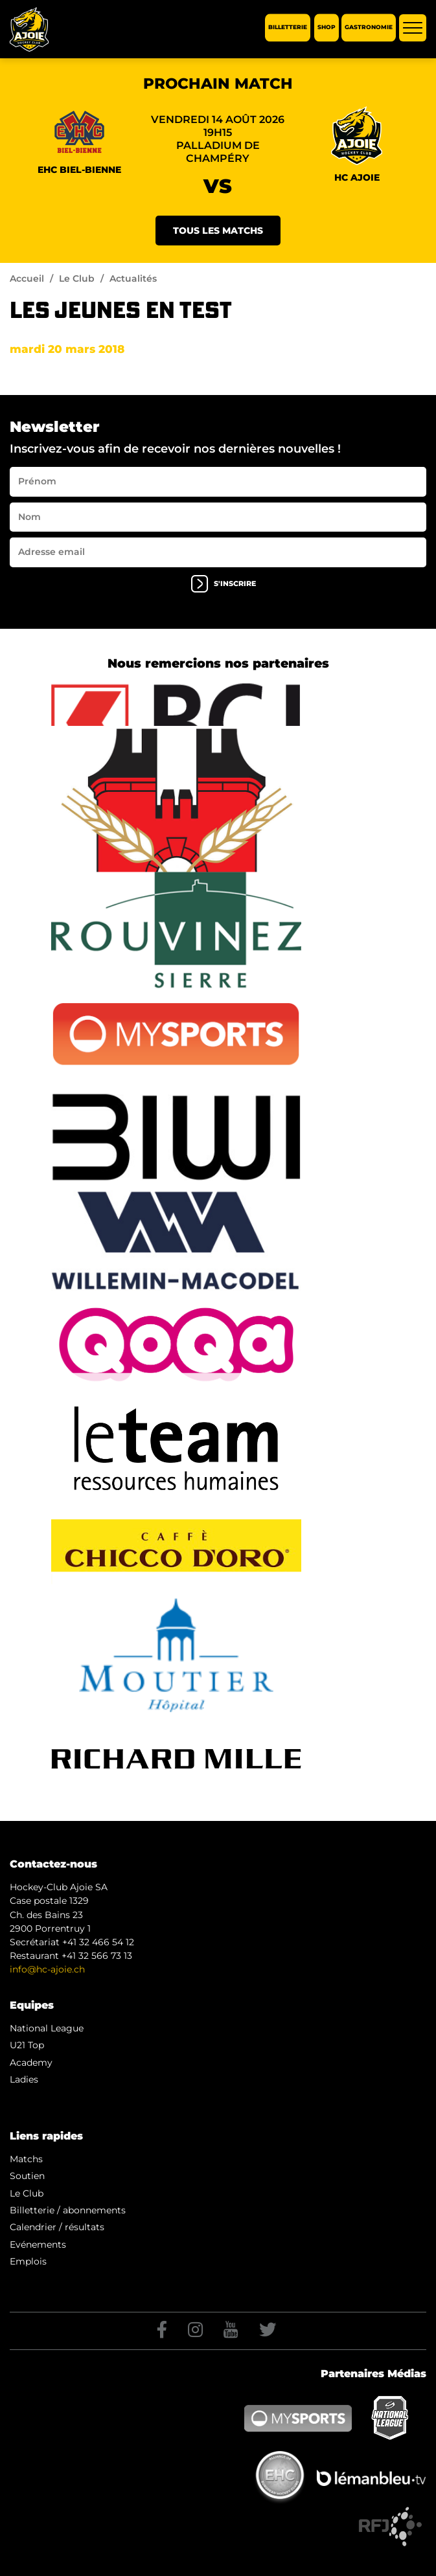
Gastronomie (369, 27)
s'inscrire (223, 584)
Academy (31, 2062)
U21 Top (27, 2045)
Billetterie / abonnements (68, 2210)
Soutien (27, 2176)
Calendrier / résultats (57, 2227)
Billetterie (287, 27)
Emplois (28, 2261)
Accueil (27, 278)
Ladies (24, 2079)
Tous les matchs (218, 230)
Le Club (77, 278)
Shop (326, 27)
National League (47, 2028)
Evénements (38, 2244)
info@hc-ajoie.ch (47, 1969)
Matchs (26, 2159)
